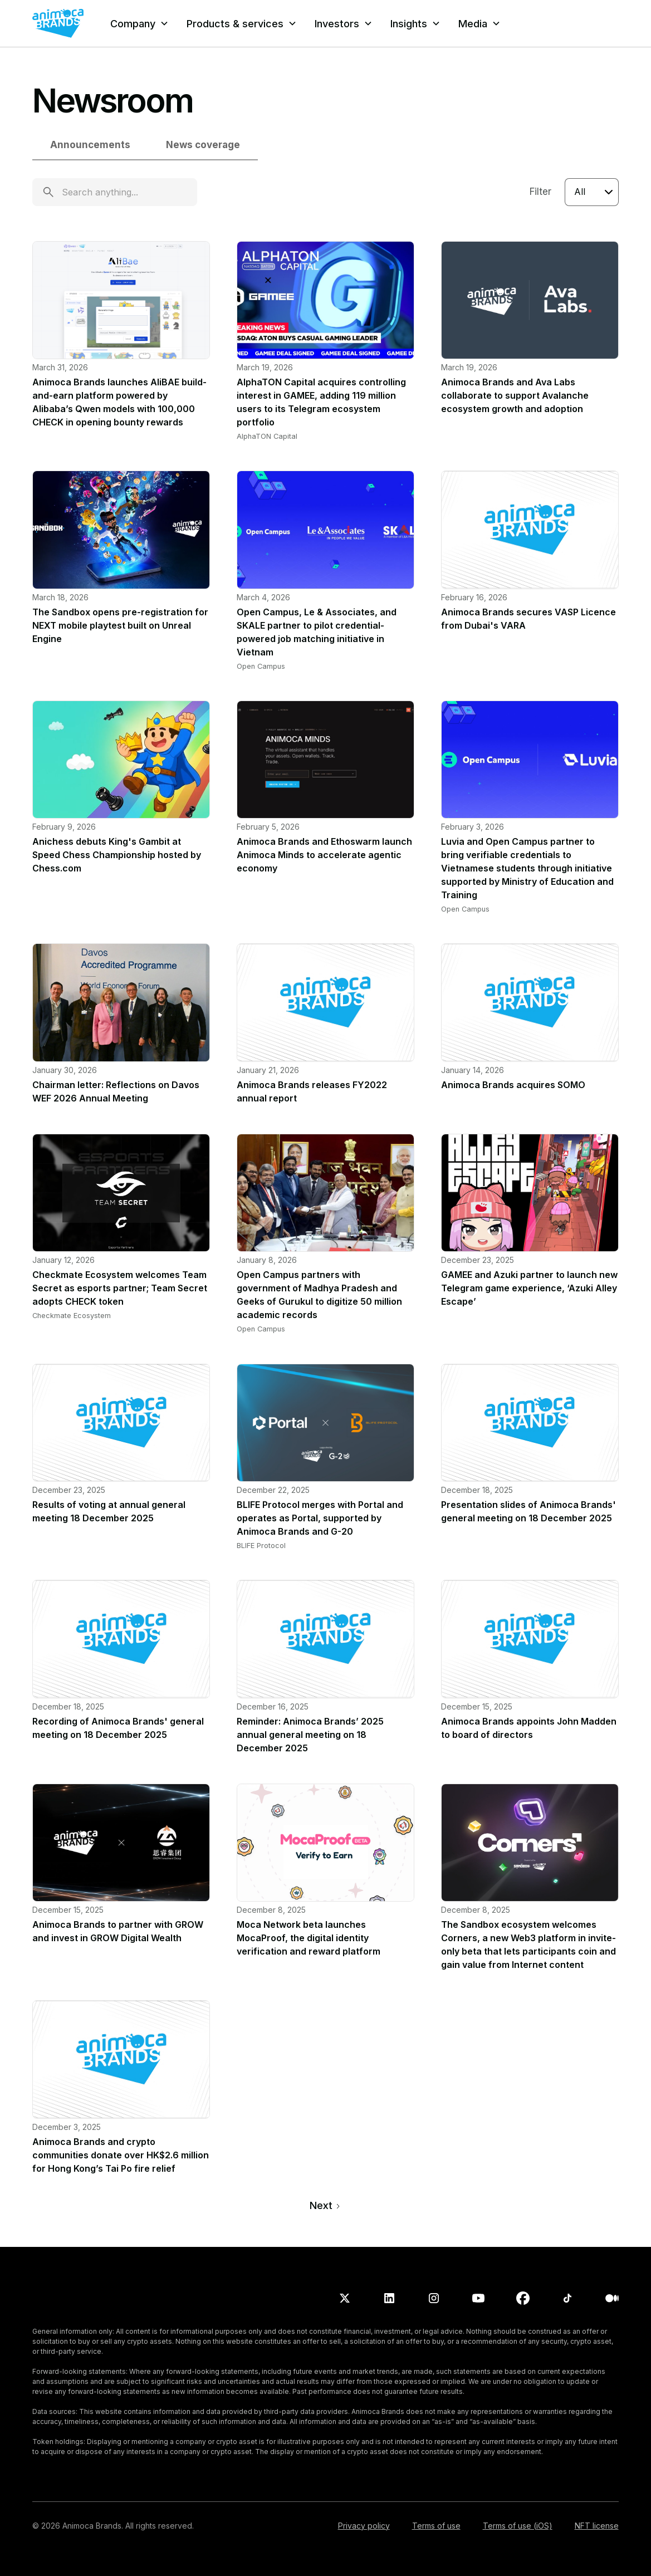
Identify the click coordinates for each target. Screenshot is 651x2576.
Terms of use (436, 2525)
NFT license (597, 2525)
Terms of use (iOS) (517, 2525)
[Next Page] (325, 2205)
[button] (139, 24)
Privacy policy (364, 2525)
